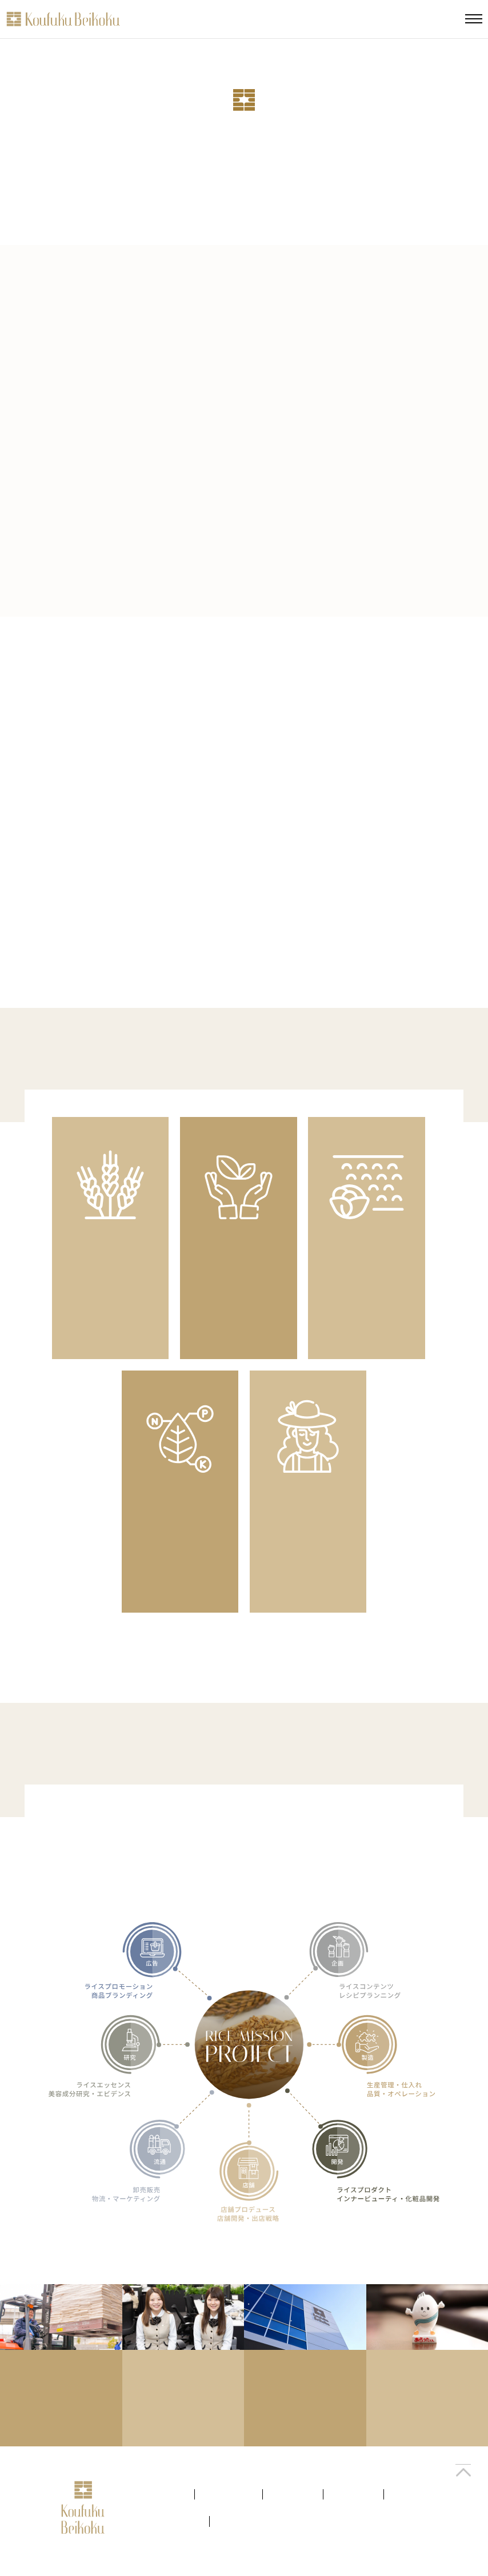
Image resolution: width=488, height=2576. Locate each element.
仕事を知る (353, 2495)
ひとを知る (292, 2495)
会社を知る (164, 2495)
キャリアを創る (172, 2523)
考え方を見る (228, 2495)
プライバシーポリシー (258, 2523)
